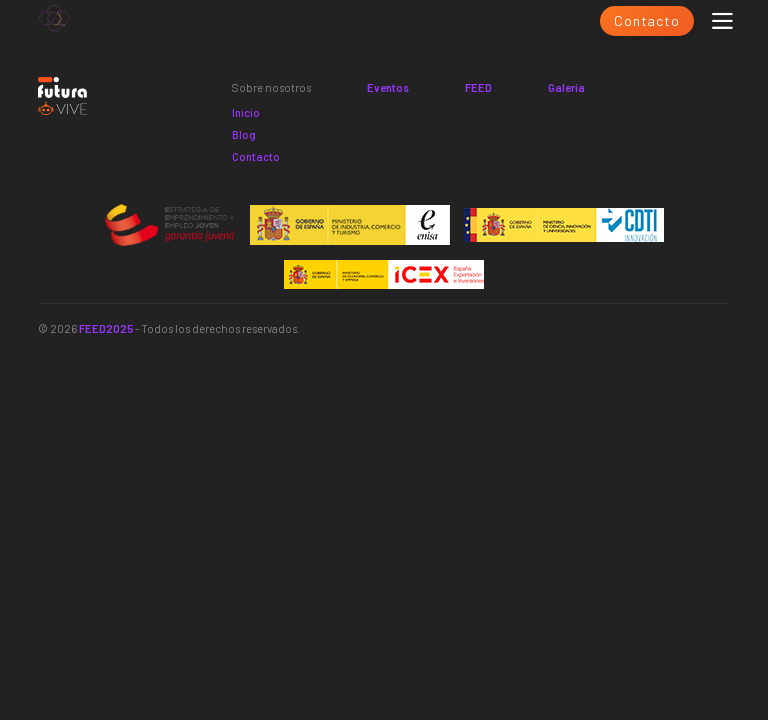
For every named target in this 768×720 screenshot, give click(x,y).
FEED (478, 87)
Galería (566, 87)
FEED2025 (106, 328)
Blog (244, 134)
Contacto (646, 20)
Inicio (246, 112)
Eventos (388, 87)
